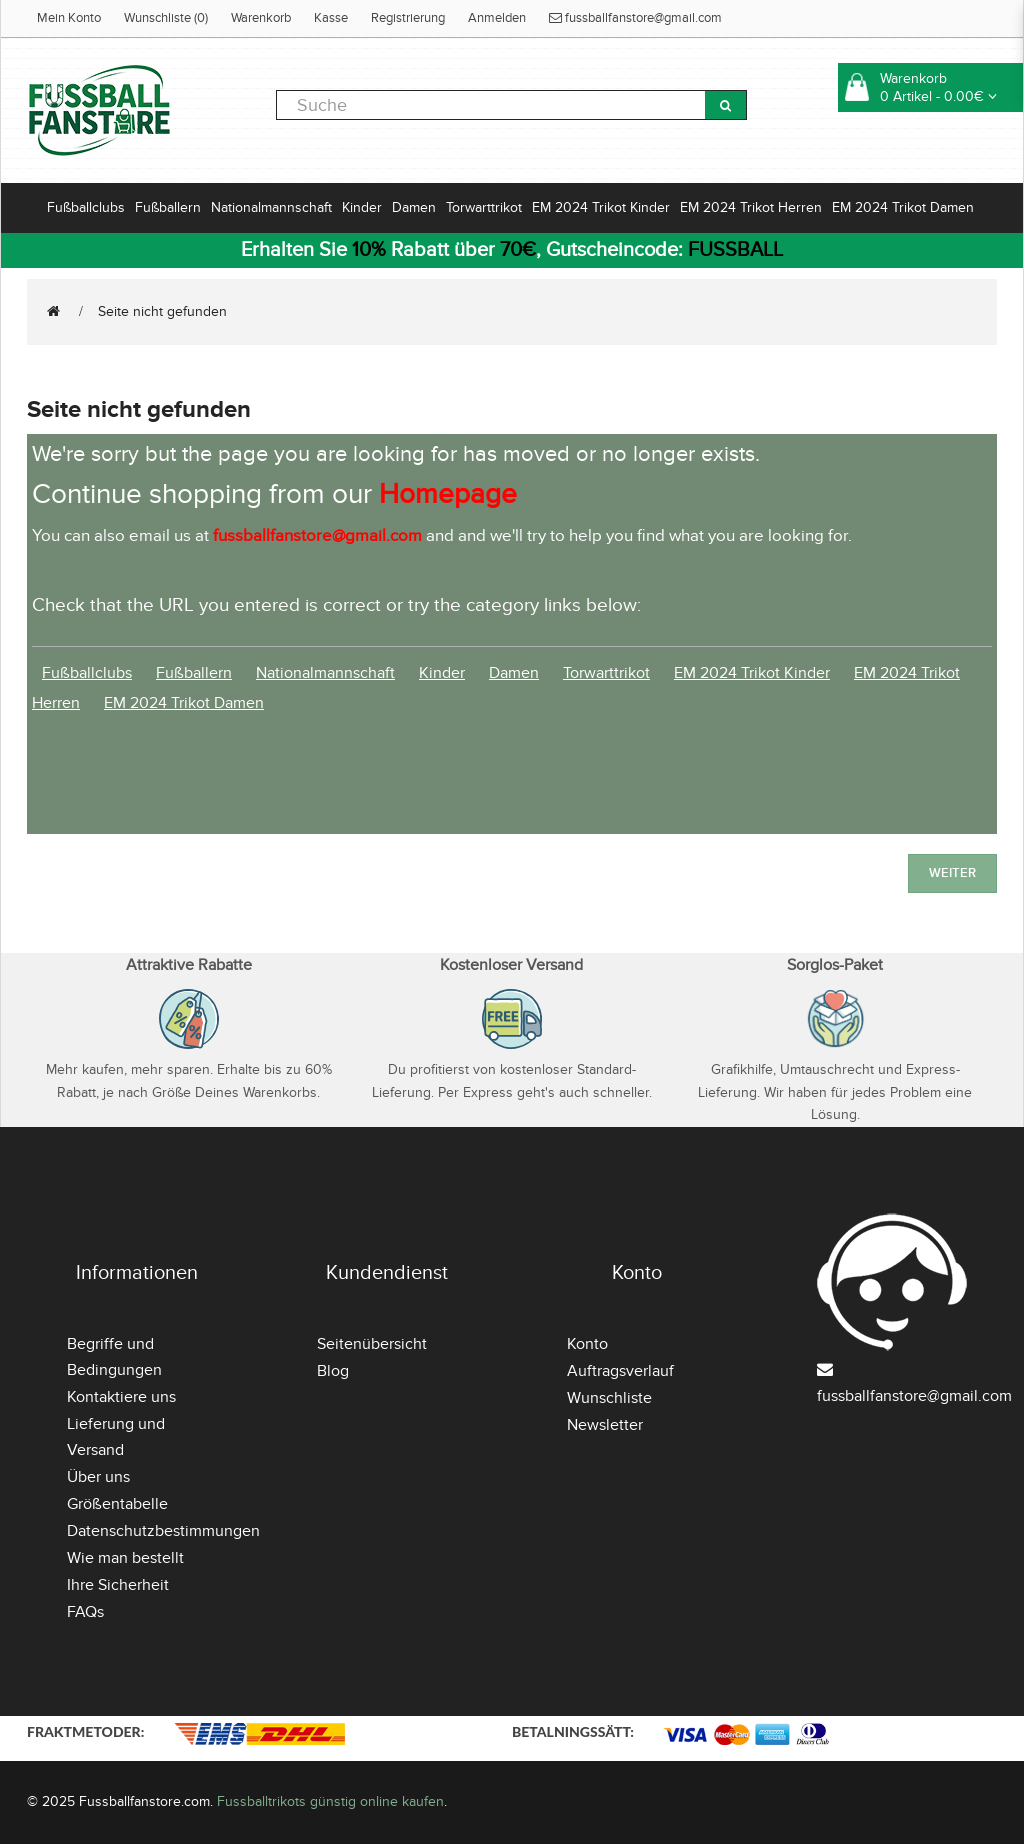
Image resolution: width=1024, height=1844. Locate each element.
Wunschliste (609, 1398)
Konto (587, 1344)
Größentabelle (117, 1504)
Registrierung (408, 18)
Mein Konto (69, 18)
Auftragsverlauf (620, 1371)
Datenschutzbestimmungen (163, 1531)
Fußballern (168, 207)
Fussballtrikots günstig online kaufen (330, 1801)
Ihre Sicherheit (118, 1585)
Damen (414, 207)
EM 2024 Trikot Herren (751, 207)
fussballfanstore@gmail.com (635, 18)
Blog (333, 1371)
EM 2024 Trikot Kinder (601, 207)
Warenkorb (261, 18)
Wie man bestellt (125, 1558)
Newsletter (605, 1425)
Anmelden (497, 18)
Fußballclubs (86, 207)
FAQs (85, 1612)
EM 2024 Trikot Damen (903, 207)
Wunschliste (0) (166, 18)
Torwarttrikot (484, 207)
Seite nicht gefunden (162, 311)
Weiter (952, 873)
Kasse (331, 18)
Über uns (98, 1477)
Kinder (362, 207)
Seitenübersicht (372, 1344)
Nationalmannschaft (271, 207)
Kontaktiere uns (121, 1397)
